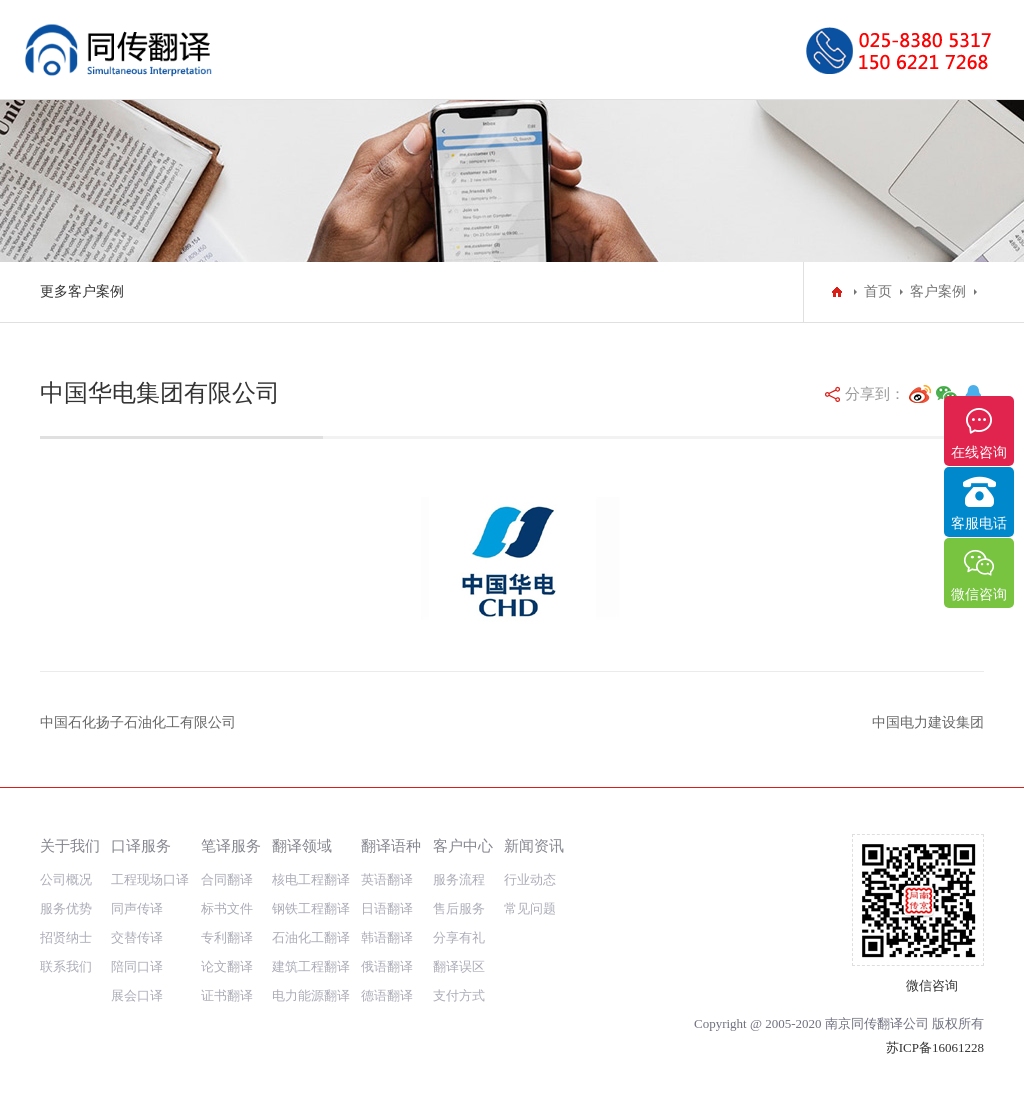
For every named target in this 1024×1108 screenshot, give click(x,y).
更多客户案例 (82, 291)
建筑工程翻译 (311, 966)
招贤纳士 (66, 937)
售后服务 (459, 908)
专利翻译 (227, 937)
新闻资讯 (534, 845)
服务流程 (459, 879)
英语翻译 (387, 879)
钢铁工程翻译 (311, 908)
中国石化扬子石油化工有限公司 (138, 722)
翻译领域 (302, 845)
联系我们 (66, 966)
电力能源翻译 (311, 995)
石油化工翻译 (311, 937)
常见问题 (530, 908)
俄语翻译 (387, 966)
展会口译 (137, 995)
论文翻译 (227, 966)
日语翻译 (387, 908)
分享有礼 (459, 937)
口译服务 (141, 845)
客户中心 (463, 845)
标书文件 (227, 908)
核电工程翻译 (311, 879)
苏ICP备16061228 (935, 1047)
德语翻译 (387, 995)
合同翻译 (227, 879)
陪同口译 (137, 966)
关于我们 (70, 845)
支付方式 (459, 995)
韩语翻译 (387, 937)
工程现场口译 (150, 879)
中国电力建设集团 (928, 722)
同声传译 (137, 908)
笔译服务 (231, 845)
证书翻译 (227, 995)
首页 (878, 291)
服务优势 (66, 908)
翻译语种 (391, 845)
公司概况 (66, 879)
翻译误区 (459, 966)
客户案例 (938, 291)
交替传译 (137, 937)
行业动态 (530, 879)
